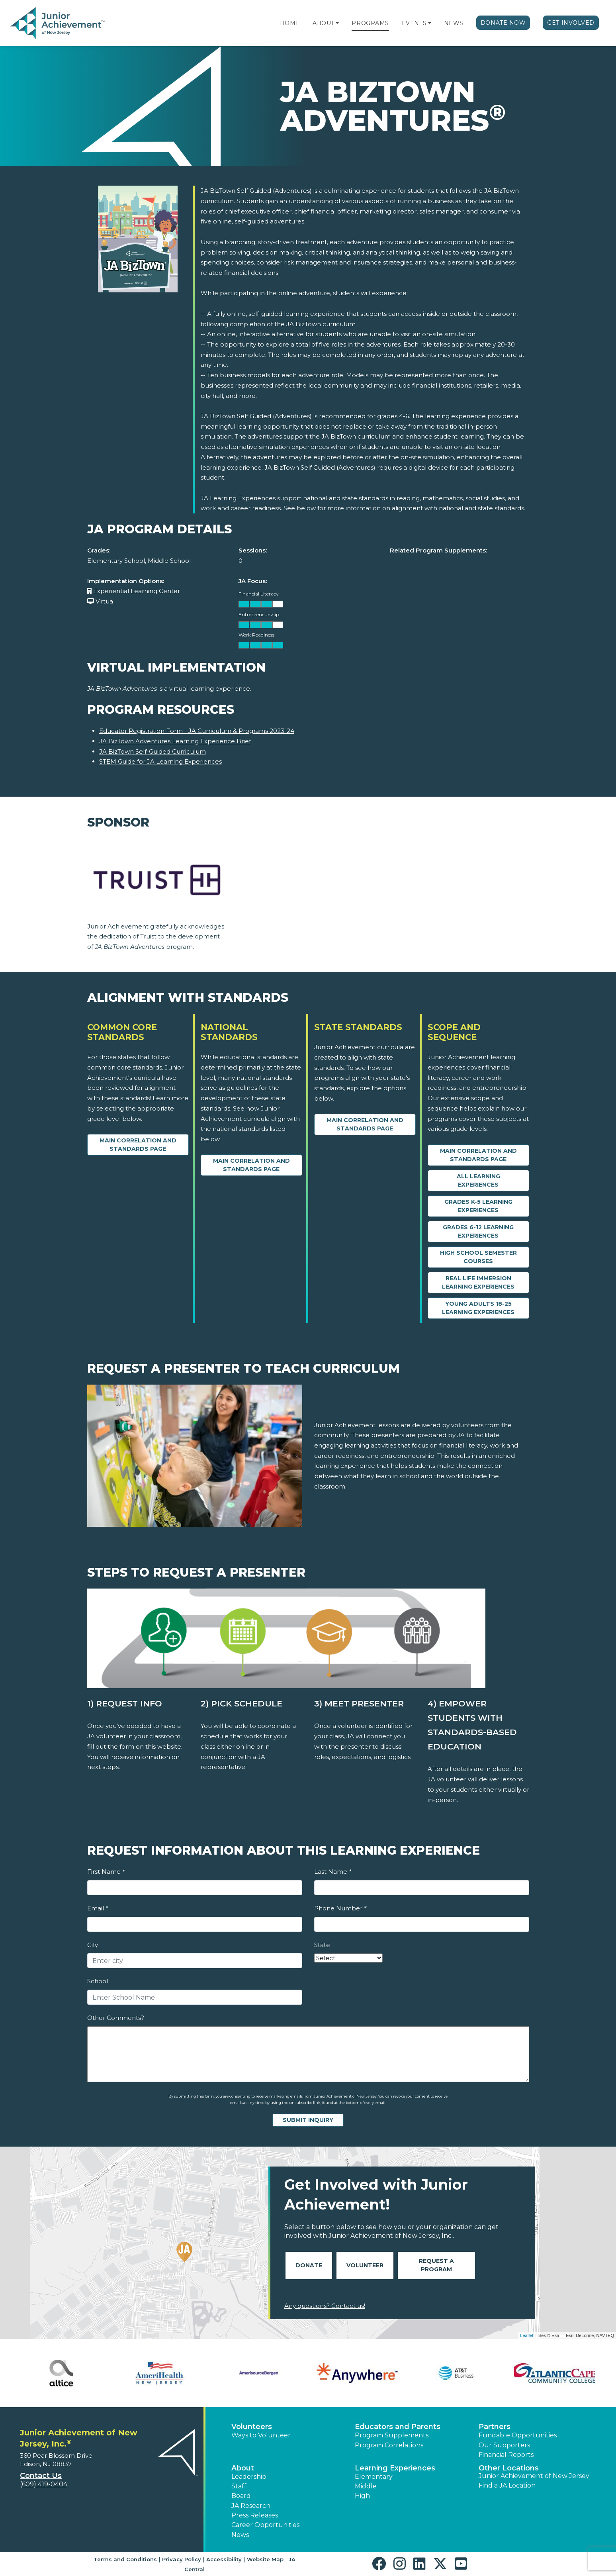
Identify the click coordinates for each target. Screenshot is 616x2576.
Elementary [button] (374, 2476)
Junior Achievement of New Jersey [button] (534, 2476)
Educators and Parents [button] (397, 2426)
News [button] (240, 2535)
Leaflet (526, 2335)
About (323, 23)
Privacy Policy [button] (181, 2559)
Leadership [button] (248, 2476)
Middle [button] (366, 2486)
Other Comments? (115, 2018)
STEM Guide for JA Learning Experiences (160, 761)
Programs (370, 23)
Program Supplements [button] (391, 2435)
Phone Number (340, 1908)
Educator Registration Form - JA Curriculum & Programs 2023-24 (196, 731)
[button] (337, 23)
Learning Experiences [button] (395, 2468)
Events (414, 23)
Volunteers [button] (251, 2426)
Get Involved (570, 22)
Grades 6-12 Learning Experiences (478, 1231)
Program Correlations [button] (389, 2445)
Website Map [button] (265, 2559)
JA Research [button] (250, 2505)
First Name (106, 1871)
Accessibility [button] (224, 2559)
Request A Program (436, 2265)
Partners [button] (494, 2426)
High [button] (362, 2496)
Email (97, 1908)
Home (290, 23)
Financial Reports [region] (506, 2454)
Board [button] (241, 2496)
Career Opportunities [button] (265, 2525)
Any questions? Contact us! (324, 2306)
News (453, 23)
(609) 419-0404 (43, 2484)
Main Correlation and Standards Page (138, 1144)
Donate (308, 2265)
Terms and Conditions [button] (125, 2559)
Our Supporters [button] (504, 2445)
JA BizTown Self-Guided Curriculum (152, 751)
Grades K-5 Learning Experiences (478, 1206)
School (97, 1981)
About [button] (242, 2468)
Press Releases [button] (254, 2515)
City (92, 1945)
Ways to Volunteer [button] (261, 2435)
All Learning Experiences (478, 1180)
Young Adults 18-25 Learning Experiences (478, 1308)
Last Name (332, 1871)
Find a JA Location (507, 2485)
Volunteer (364, 2265)
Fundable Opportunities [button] (518, 2435)
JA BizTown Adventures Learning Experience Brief (175, 741)
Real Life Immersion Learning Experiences (478, 1282)
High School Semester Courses (478, 1257)
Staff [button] (238, 2486)
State (322, 1945)
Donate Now (503, 22)
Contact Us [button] (41, 2475)
